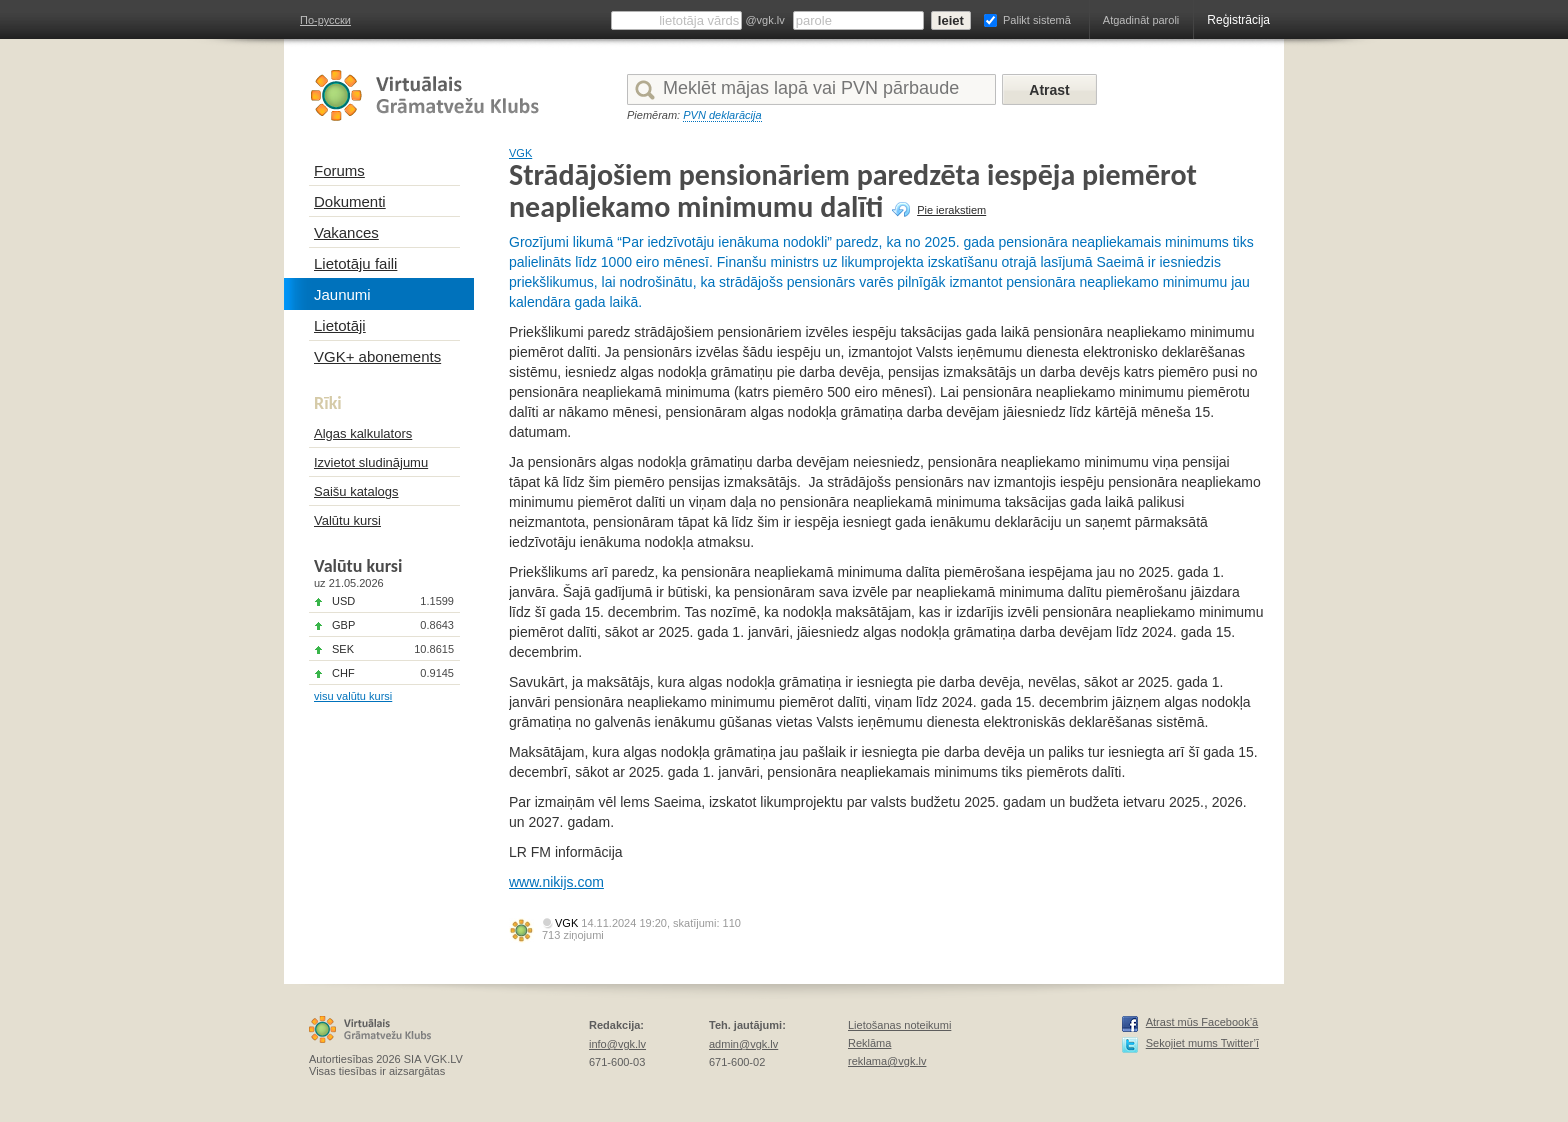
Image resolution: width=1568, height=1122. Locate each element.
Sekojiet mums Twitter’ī (1202, 1043)
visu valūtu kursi (353, 696)
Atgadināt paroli (1141, 20)
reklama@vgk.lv (887, 1061)
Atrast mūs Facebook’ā (1202, 1022)
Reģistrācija (1238, 20)
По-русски (325, 20)
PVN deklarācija (722, 115)
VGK (520, 153)
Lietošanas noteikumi (899, 1025)
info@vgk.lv (617, 1044)
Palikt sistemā (1037, 20)
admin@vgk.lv (743, 1044)
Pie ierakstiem (951, 210)
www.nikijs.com (556, 882)
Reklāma (869, 1043)
